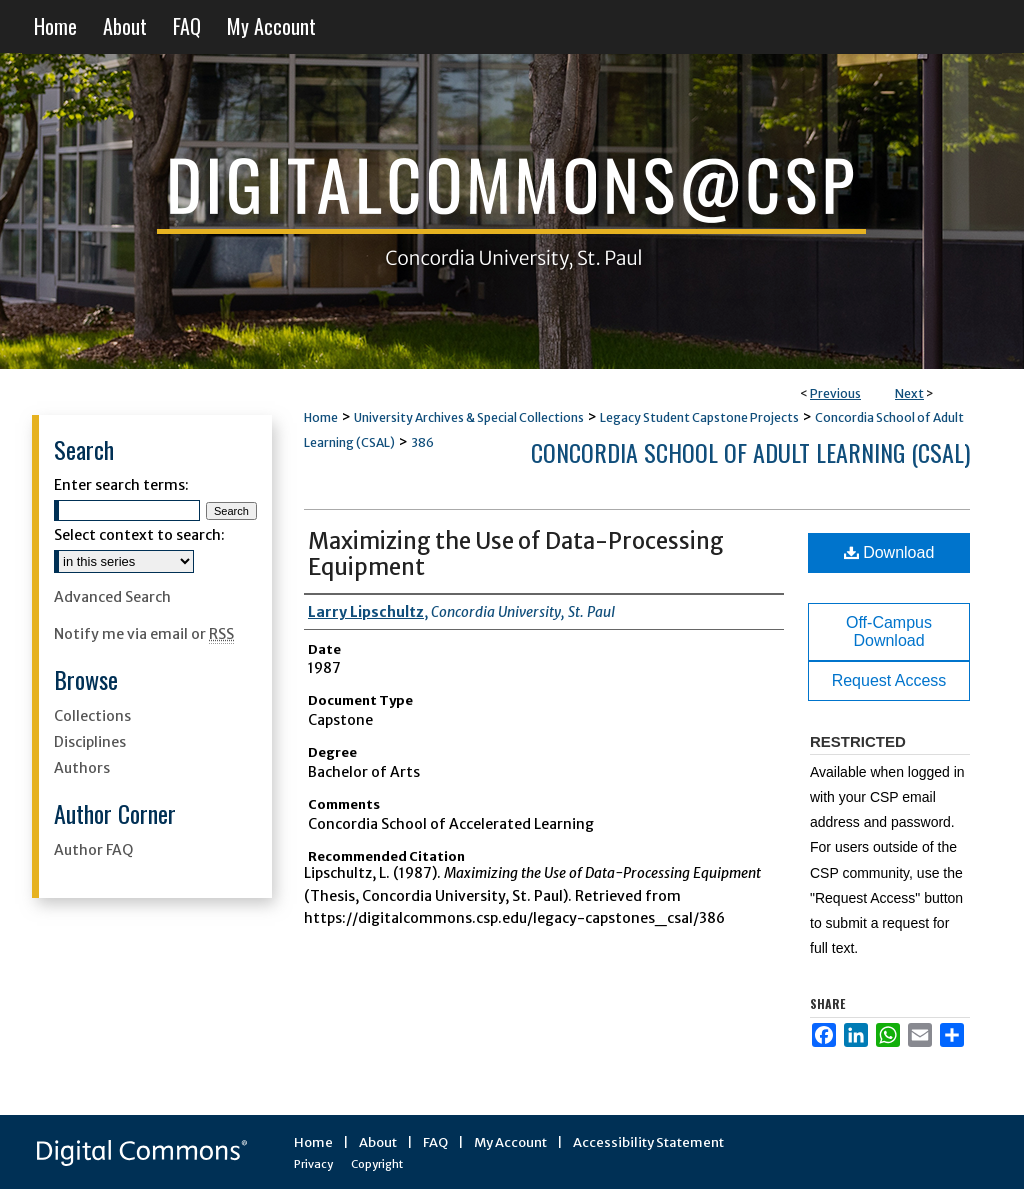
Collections (92, 716)
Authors (82, 768)
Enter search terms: (121, 485)
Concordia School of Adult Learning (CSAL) (750, 452)
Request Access (889, 680)
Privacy (313, 1164)
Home (321, 417)
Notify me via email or (144, 634)
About (378, 1142)
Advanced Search (112, 597)
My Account (510, 1142)
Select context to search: (139, 535)
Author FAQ (93, 850)
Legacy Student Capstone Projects (699, 417)
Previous (835, 393)
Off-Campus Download (889, 631)
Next (909, 393)
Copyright (377, 1164)
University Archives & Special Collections (469, 417)
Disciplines (90, 742)
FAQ (435, 1142)
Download (889, 552)
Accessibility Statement (648, 1142)
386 (422, 442)
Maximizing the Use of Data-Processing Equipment (516, 554)
